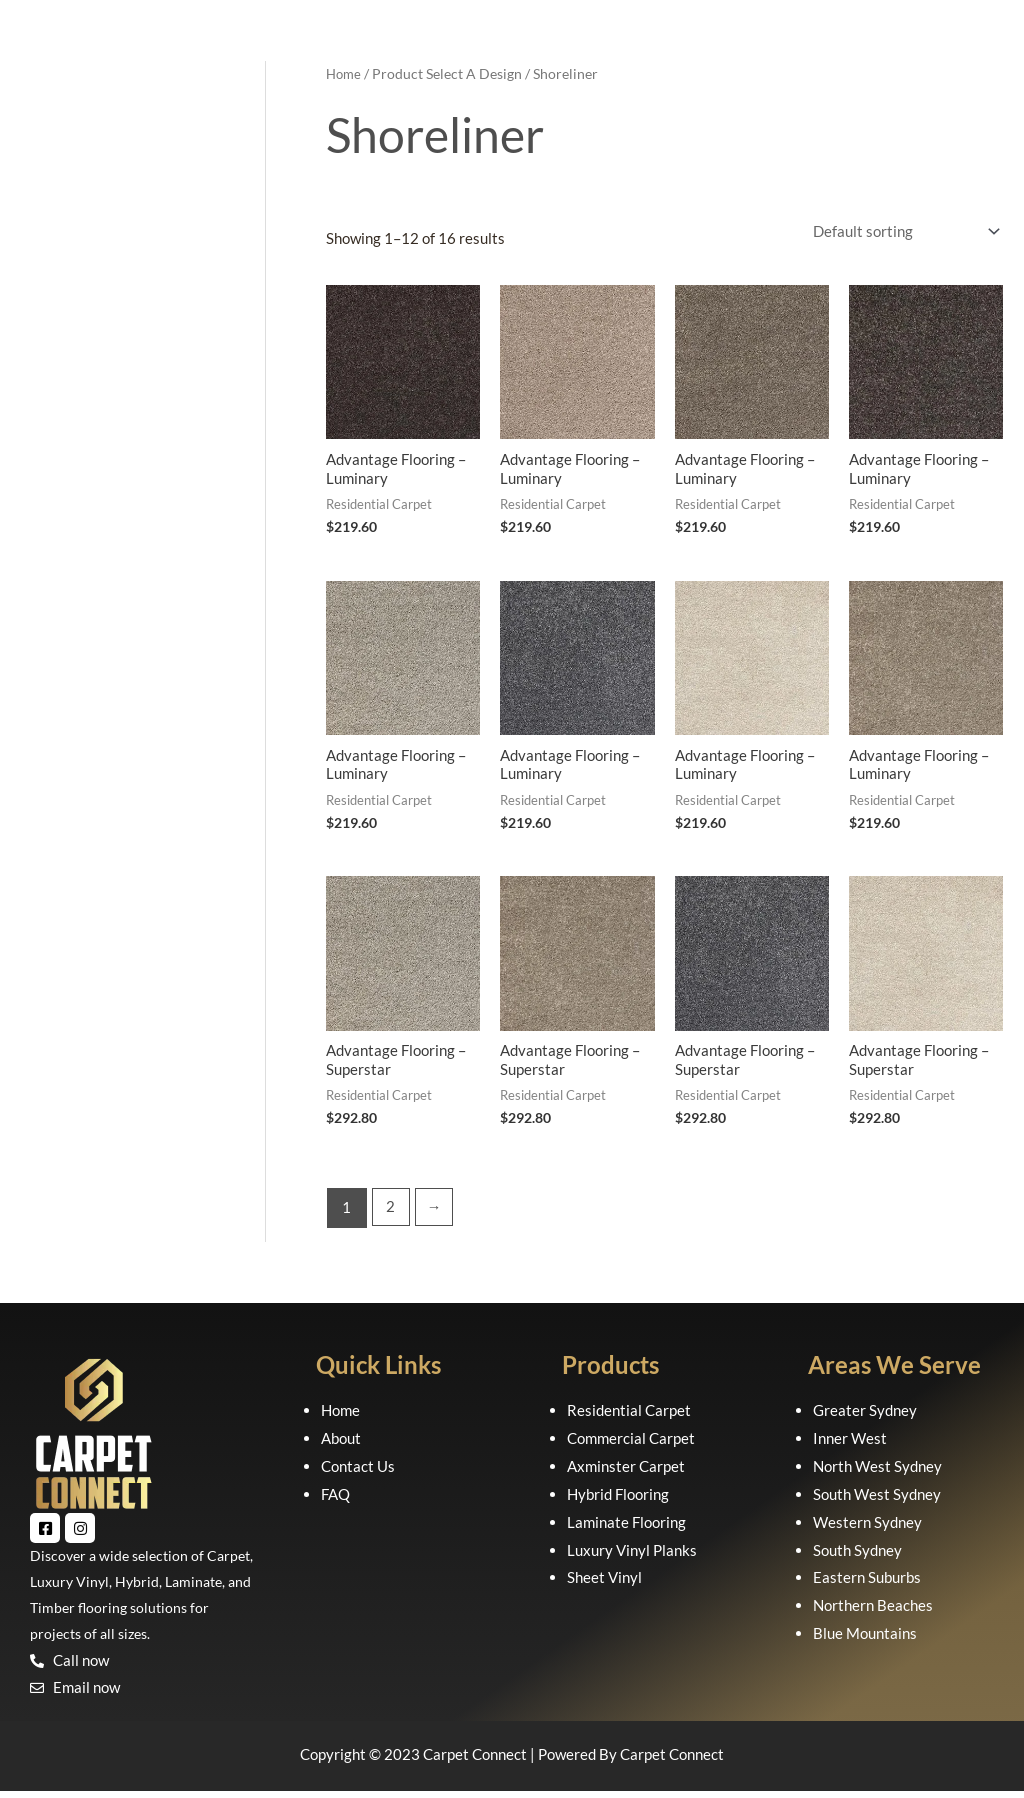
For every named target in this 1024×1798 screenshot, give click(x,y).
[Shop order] (901, 232)
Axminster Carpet (626, 1473)
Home (345, 73)
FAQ (335, 1500)
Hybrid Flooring (618, 1500)
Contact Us (358, 1473)
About (341, 1445)
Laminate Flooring (626, 1528)
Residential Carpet (629, 1417)
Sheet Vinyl (604, 1584)
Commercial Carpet (631, 1445)
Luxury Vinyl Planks (632, 1556)
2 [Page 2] (391, 1214)
